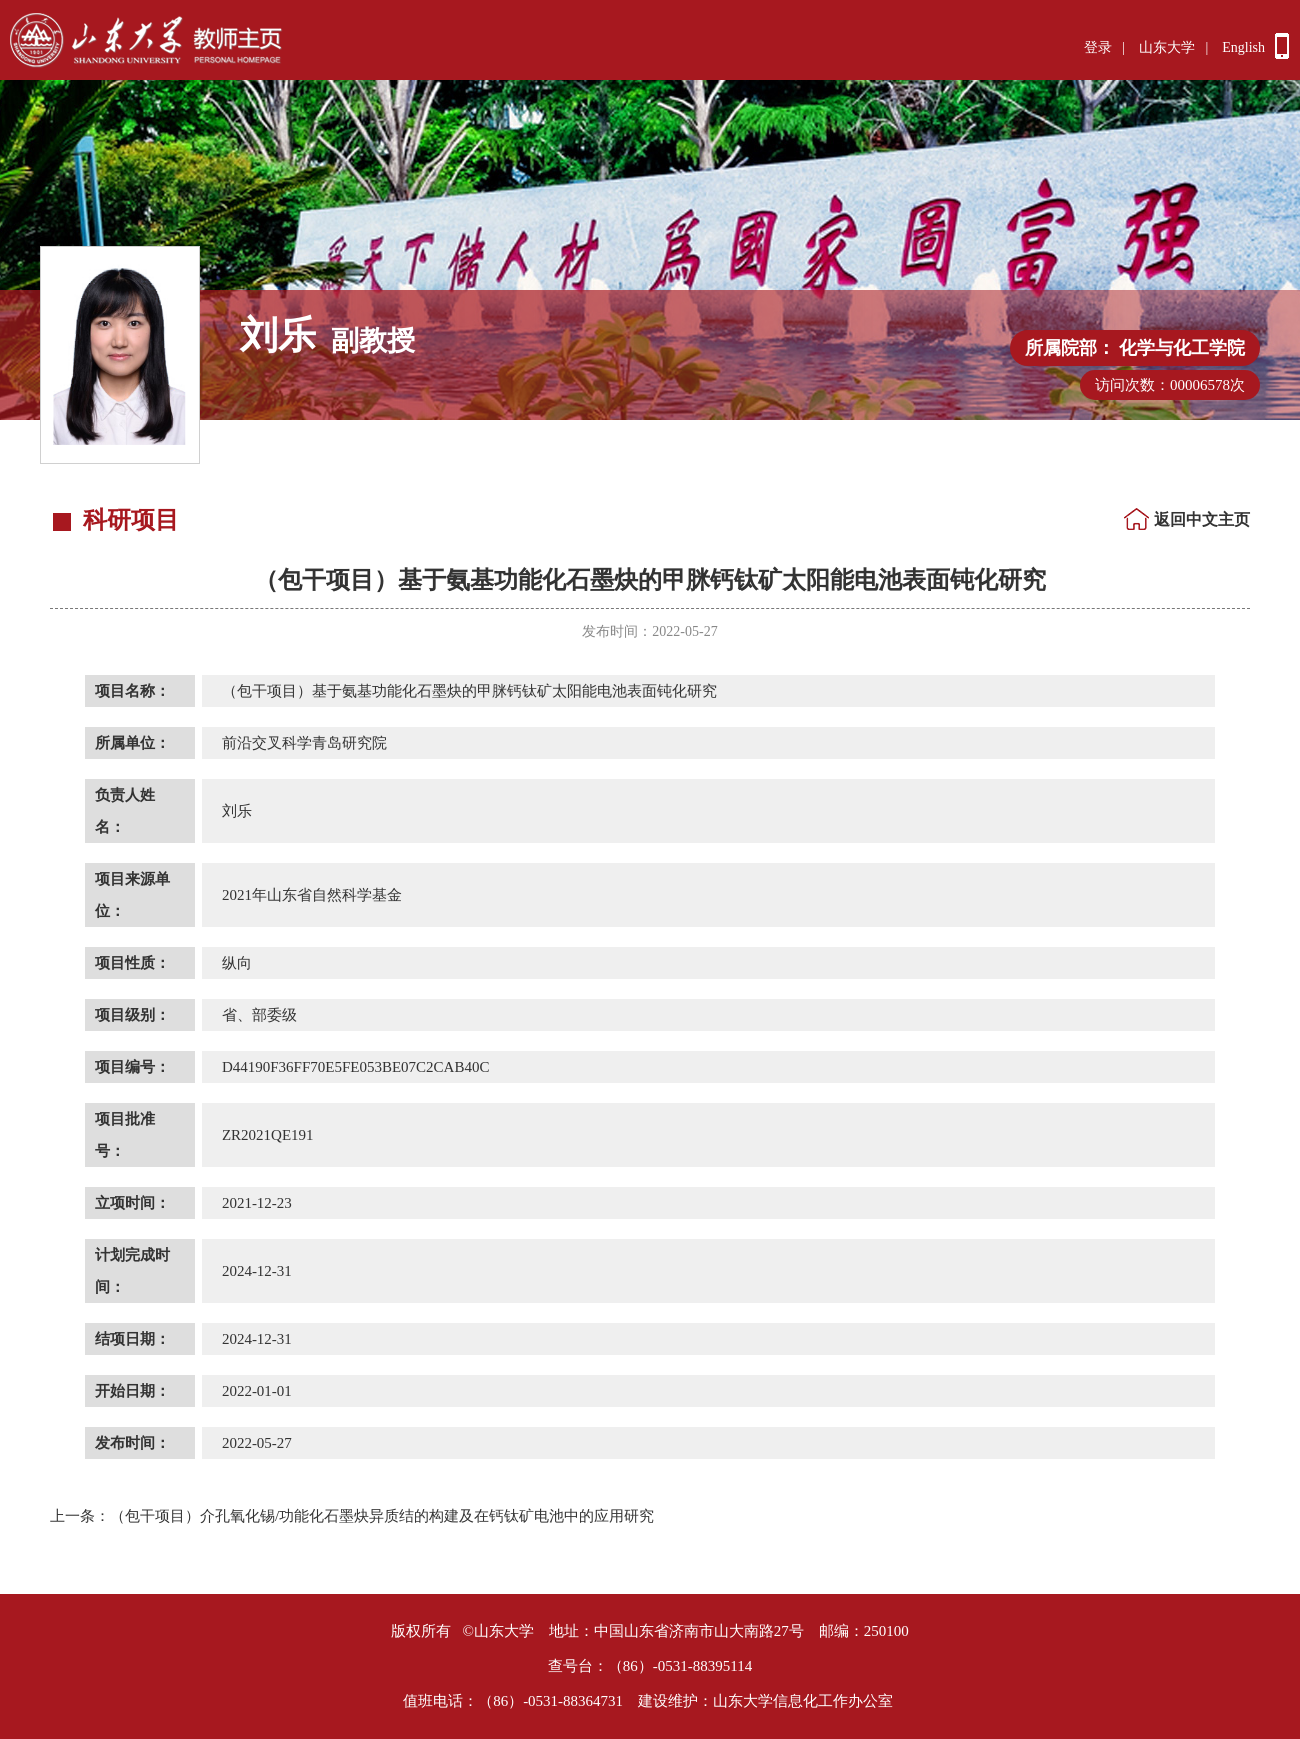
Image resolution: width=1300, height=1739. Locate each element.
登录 (1098, 47)
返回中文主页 (1202, 519)
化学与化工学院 (1182, 348)
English (1243, 47)
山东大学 (1167, 47)
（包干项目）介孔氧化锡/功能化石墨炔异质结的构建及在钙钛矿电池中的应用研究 (352, 1516)
